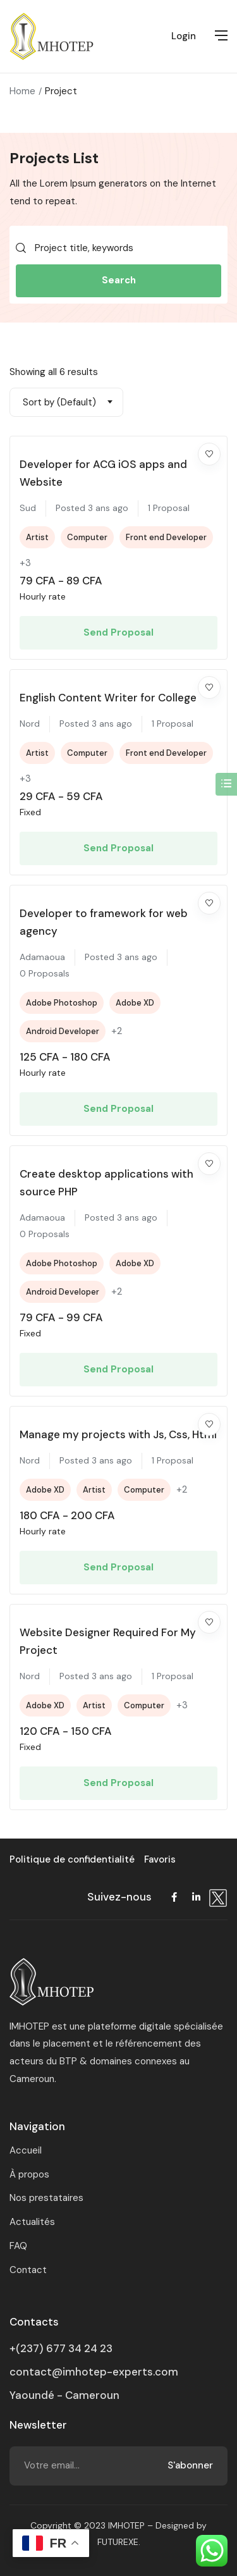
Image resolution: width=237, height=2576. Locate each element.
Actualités (32, 2221)
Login (183, 36)
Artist (37, 537)
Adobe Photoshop (61, 1002)
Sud (28, 508)
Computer (87, 537)
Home (22, 91)
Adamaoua (42, 957)
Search (119, 280)
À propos (29, 2174)
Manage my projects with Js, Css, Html (118, 1434)
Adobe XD (135, 1002)
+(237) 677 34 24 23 (60, 2348)
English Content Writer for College (108, 698)
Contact (28, 2270)
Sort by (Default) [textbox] (59, 402)
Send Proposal (118, 632)
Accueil (25, 2150)
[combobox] (66, 402)
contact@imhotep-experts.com (93, 2372)
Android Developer (62, 1031)
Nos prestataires (46, 2197)
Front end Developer (166, 537)
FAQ (18, 2246)
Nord (30, 723)
